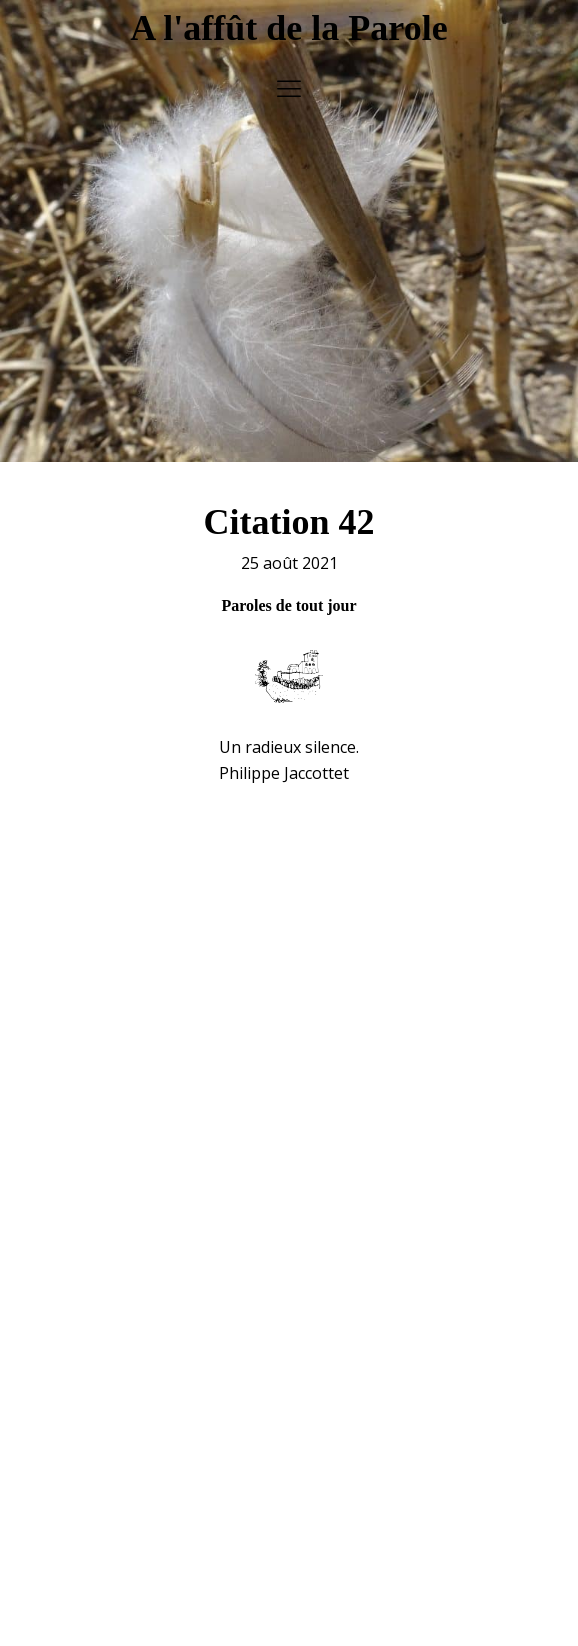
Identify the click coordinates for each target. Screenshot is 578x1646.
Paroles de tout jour (288, 594)
